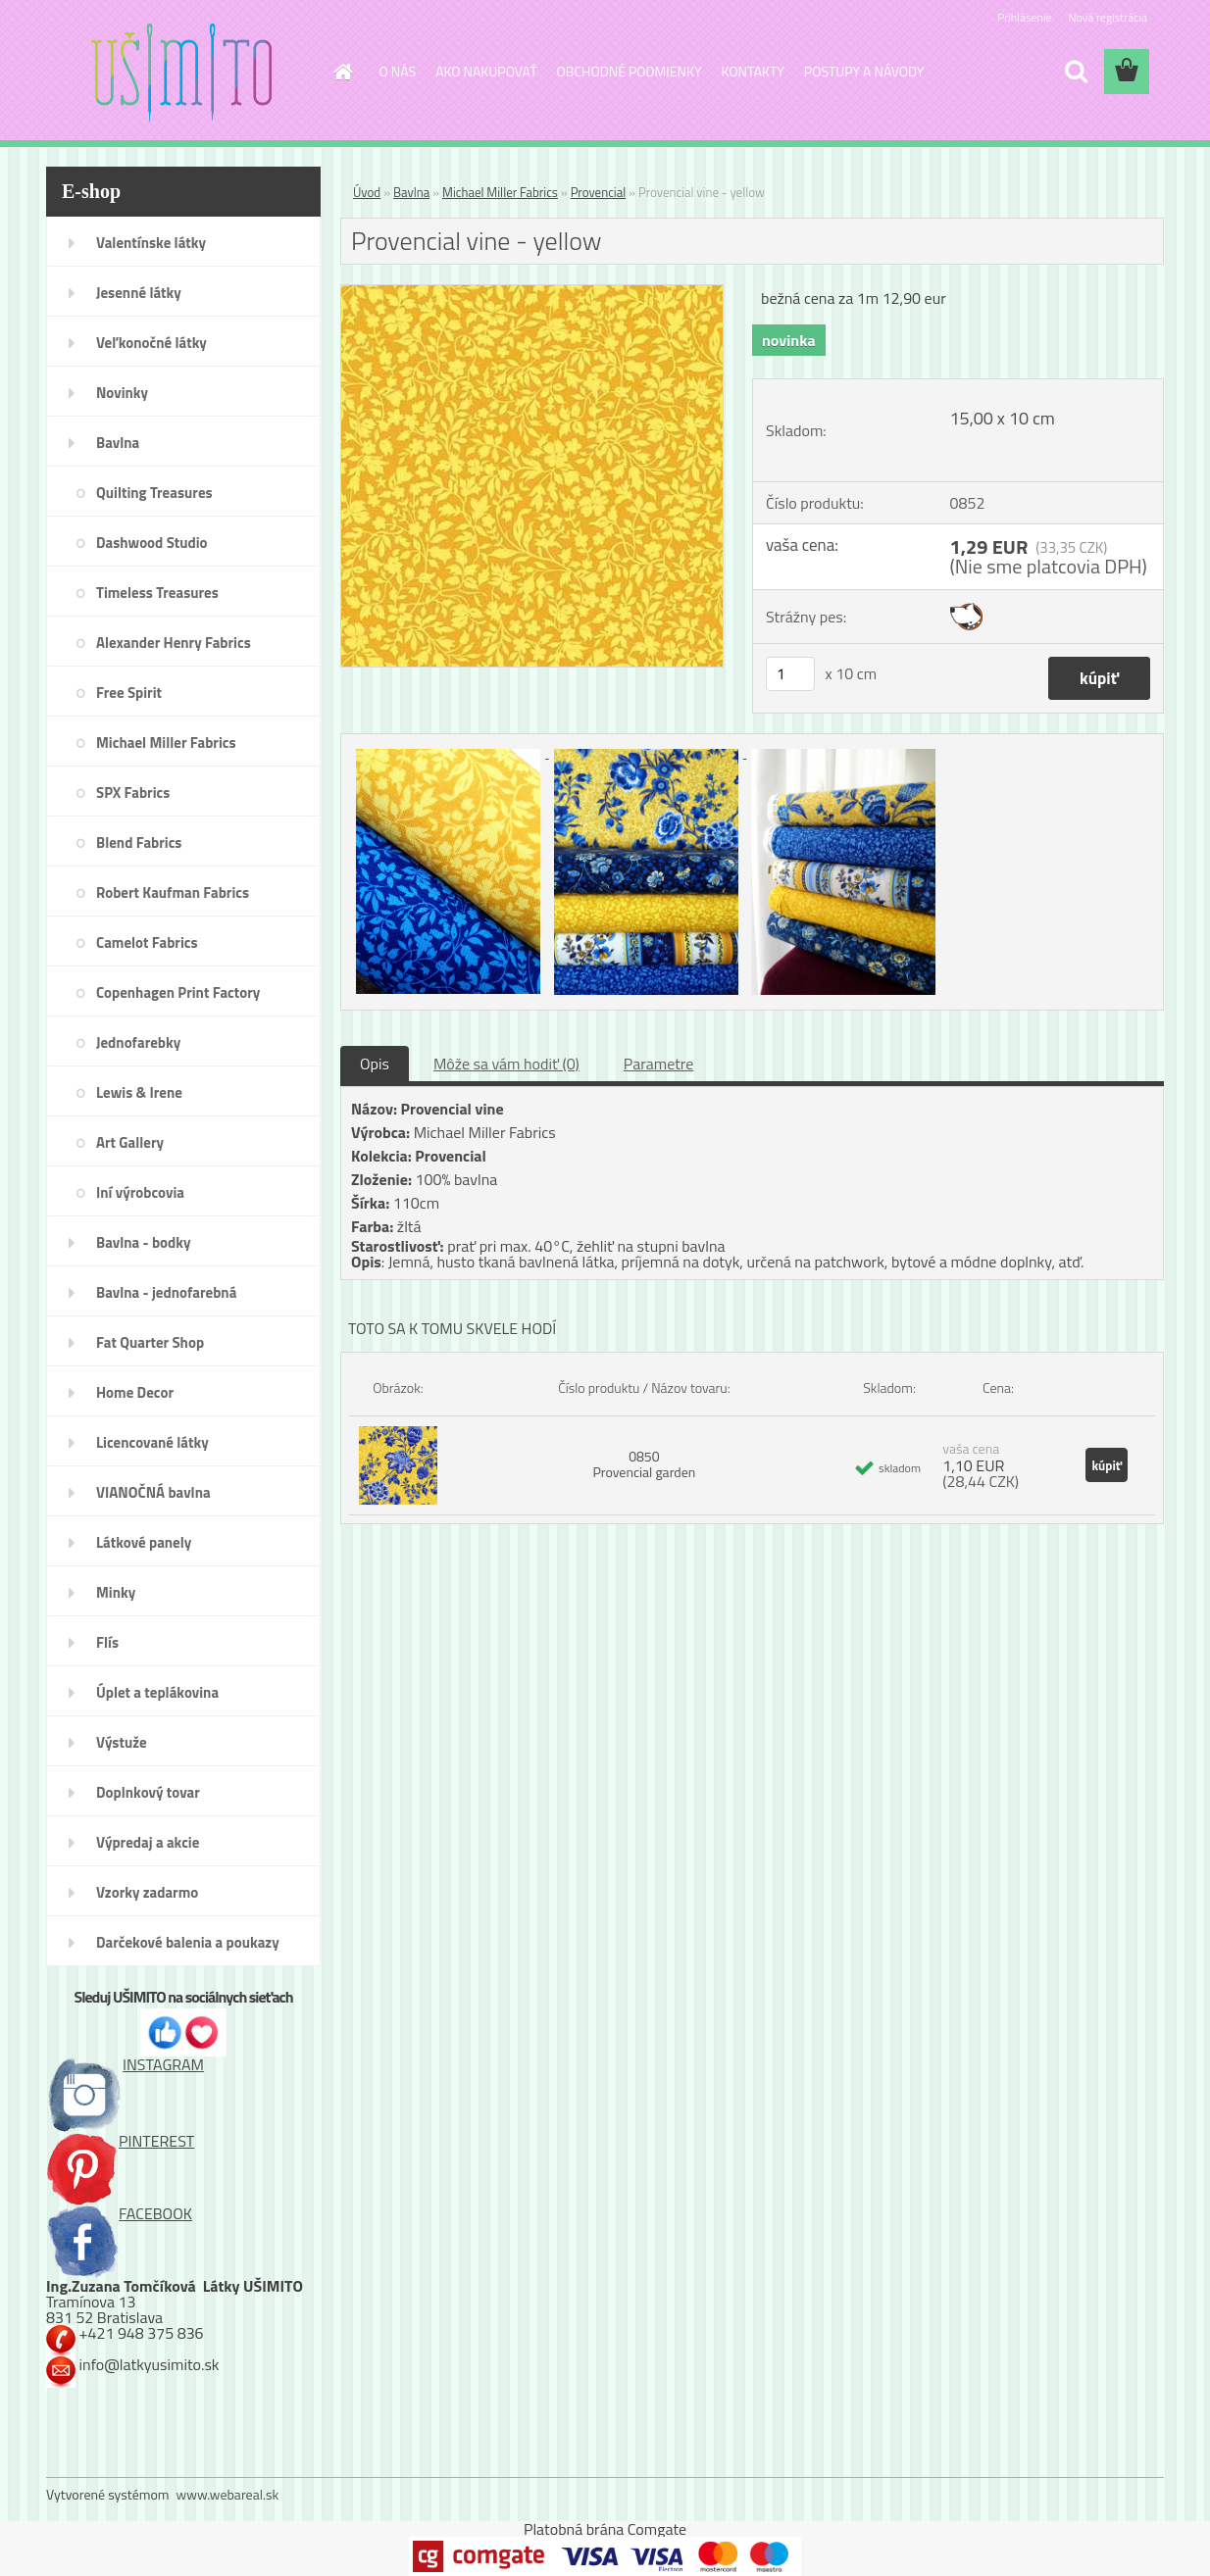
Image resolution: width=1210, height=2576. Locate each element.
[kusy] (790, 674)
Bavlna (411, 192)
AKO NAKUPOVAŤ (485, 71)
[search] (1075, 71)
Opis (374, 1063)
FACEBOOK (119, 2213)
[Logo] (181, 73)
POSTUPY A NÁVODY (864, 71)
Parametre (658, 1063)
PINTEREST (120, 2141)
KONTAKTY (753, 71)
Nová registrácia (1107, 17)
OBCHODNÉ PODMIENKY (629, 71)
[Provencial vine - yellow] (532, 293)
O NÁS (398, 71)
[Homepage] (342, 71)
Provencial (599, 192)
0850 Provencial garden (643, 1464)
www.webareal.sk (227, 2494)
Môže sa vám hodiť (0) (506, 1063)
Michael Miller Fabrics (500, 192)
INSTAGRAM (125, 2064)
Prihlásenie (1024, 17)
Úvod (366, 192)
